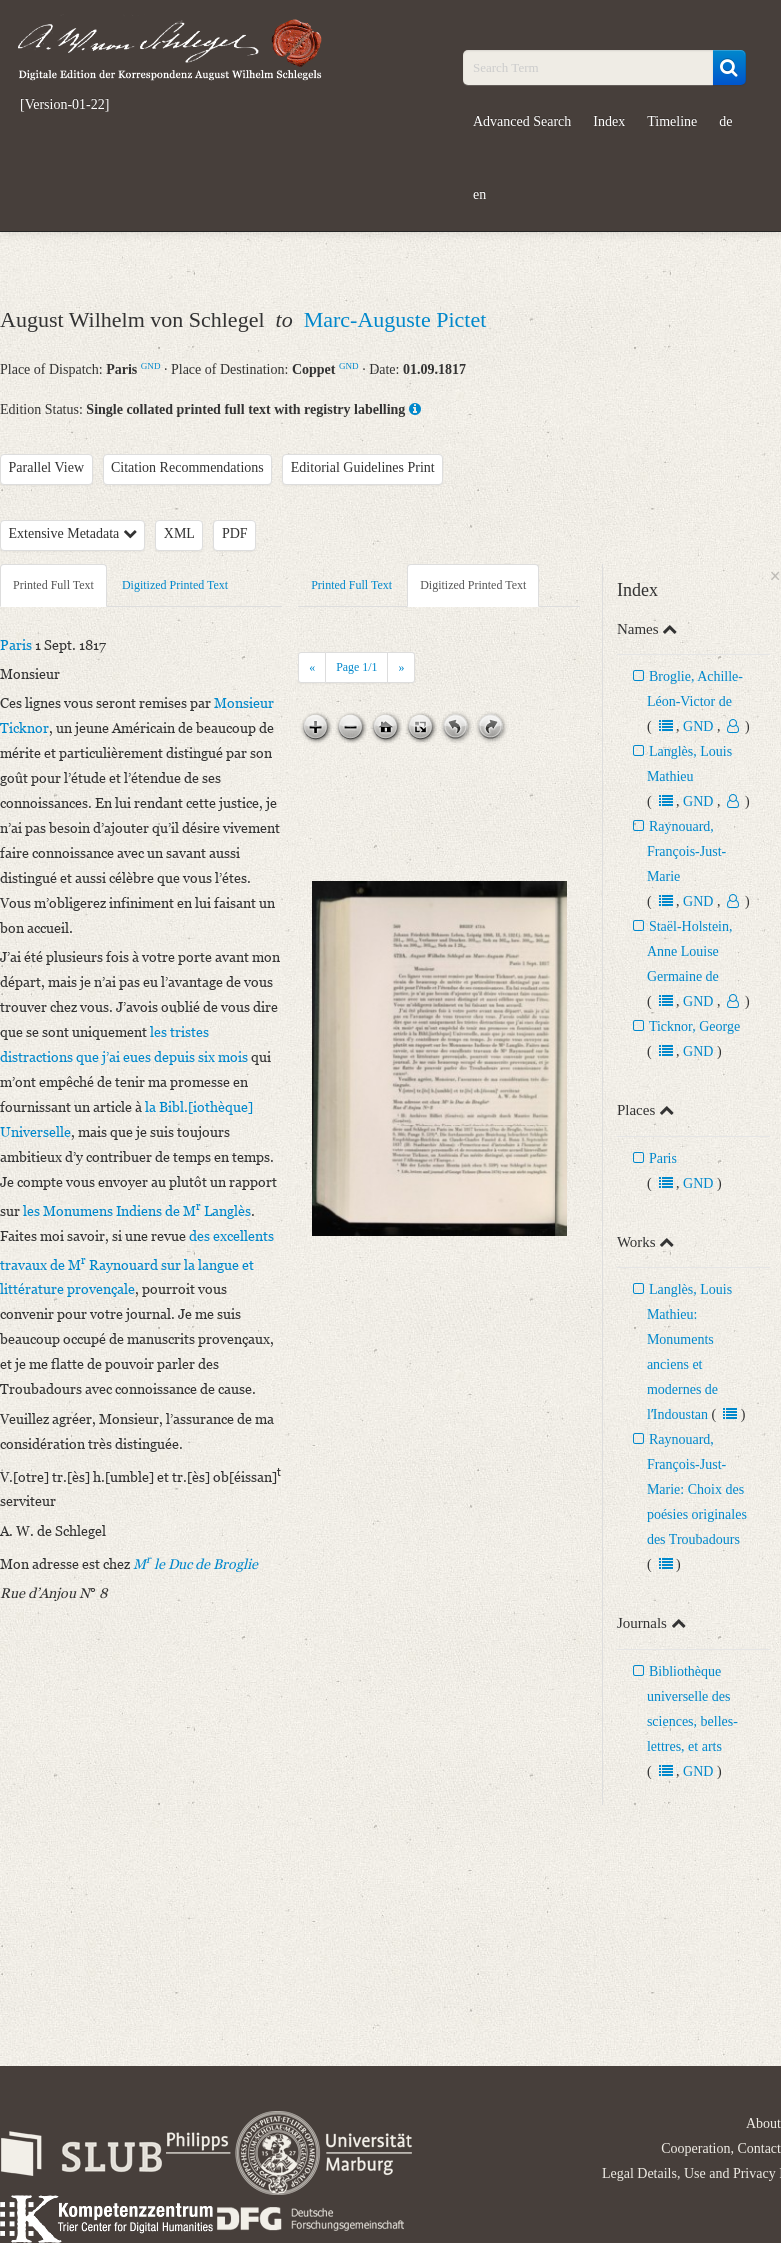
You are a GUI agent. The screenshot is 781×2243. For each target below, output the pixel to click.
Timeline (672, 121)
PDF (235, 533)
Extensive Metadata (73, 533)
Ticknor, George (694, 1026)
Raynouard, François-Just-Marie (686, 851)
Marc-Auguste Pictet (395, 319)
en (479, 194)
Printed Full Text (53, 585)
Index (609, 121)
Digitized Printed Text (175, 585)
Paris (663, 1158)
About (763, 2123)
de (725, 121)
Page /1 (356, 667)
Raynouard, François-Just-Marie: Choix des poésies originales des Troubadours (697, 1489)
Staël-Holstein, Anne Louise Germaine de (690, 951)
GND (151, 366)
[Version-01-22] (64, 105)
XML (179, 533)
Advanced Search (522, 121)
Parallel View (47, 467)
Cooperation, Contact (721, 2148)
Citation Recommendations (187, 467)
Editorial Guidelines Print (363, 467)
